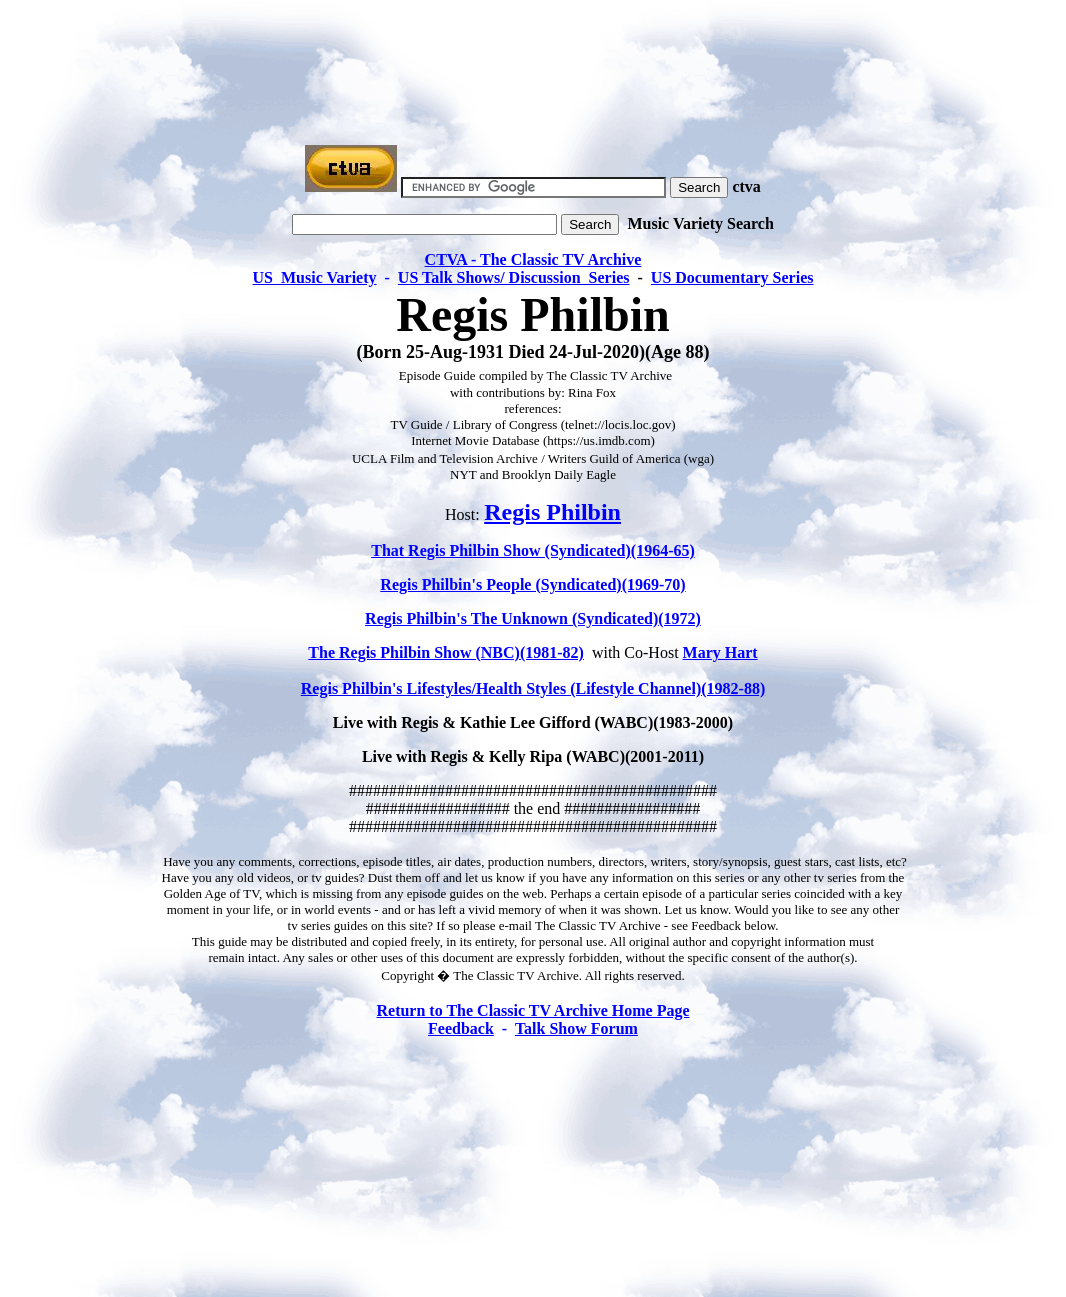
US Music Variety (315, 277)
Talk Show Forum (576, 1028)
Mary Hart (720, 652)
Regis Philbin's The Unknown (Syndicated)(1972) (533, 618)
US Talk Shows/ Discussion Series (514, 277)
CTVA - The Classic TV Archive (533, 259)
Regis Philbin (552, 512)
